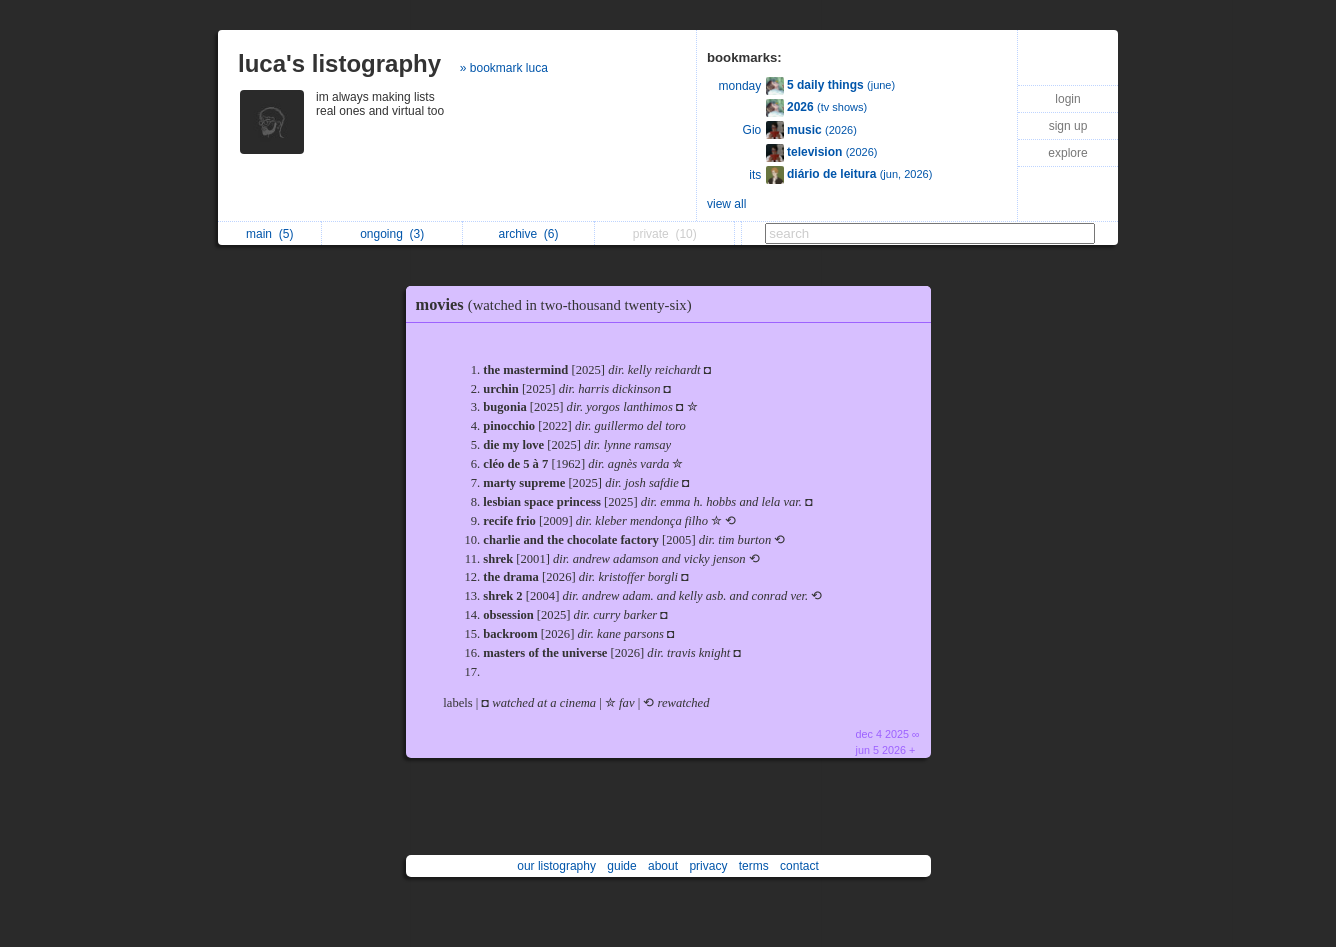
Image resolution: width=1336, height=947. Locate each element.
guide (621, 866)
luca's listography (339, 63)
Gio (752, 130)
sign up (1068, 126)
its (755, 175)
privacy (708, 866)
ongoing (392, 234)
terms (754, 866)
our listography (556, 866)
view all (726, 204)
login (1067, 99)
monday (740, 86)
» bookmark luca (504, 68)
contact (799, 866)
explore (1067, 153)
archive (528, 234)
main (269, 234)
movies (559, 304)
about (663, 866)
